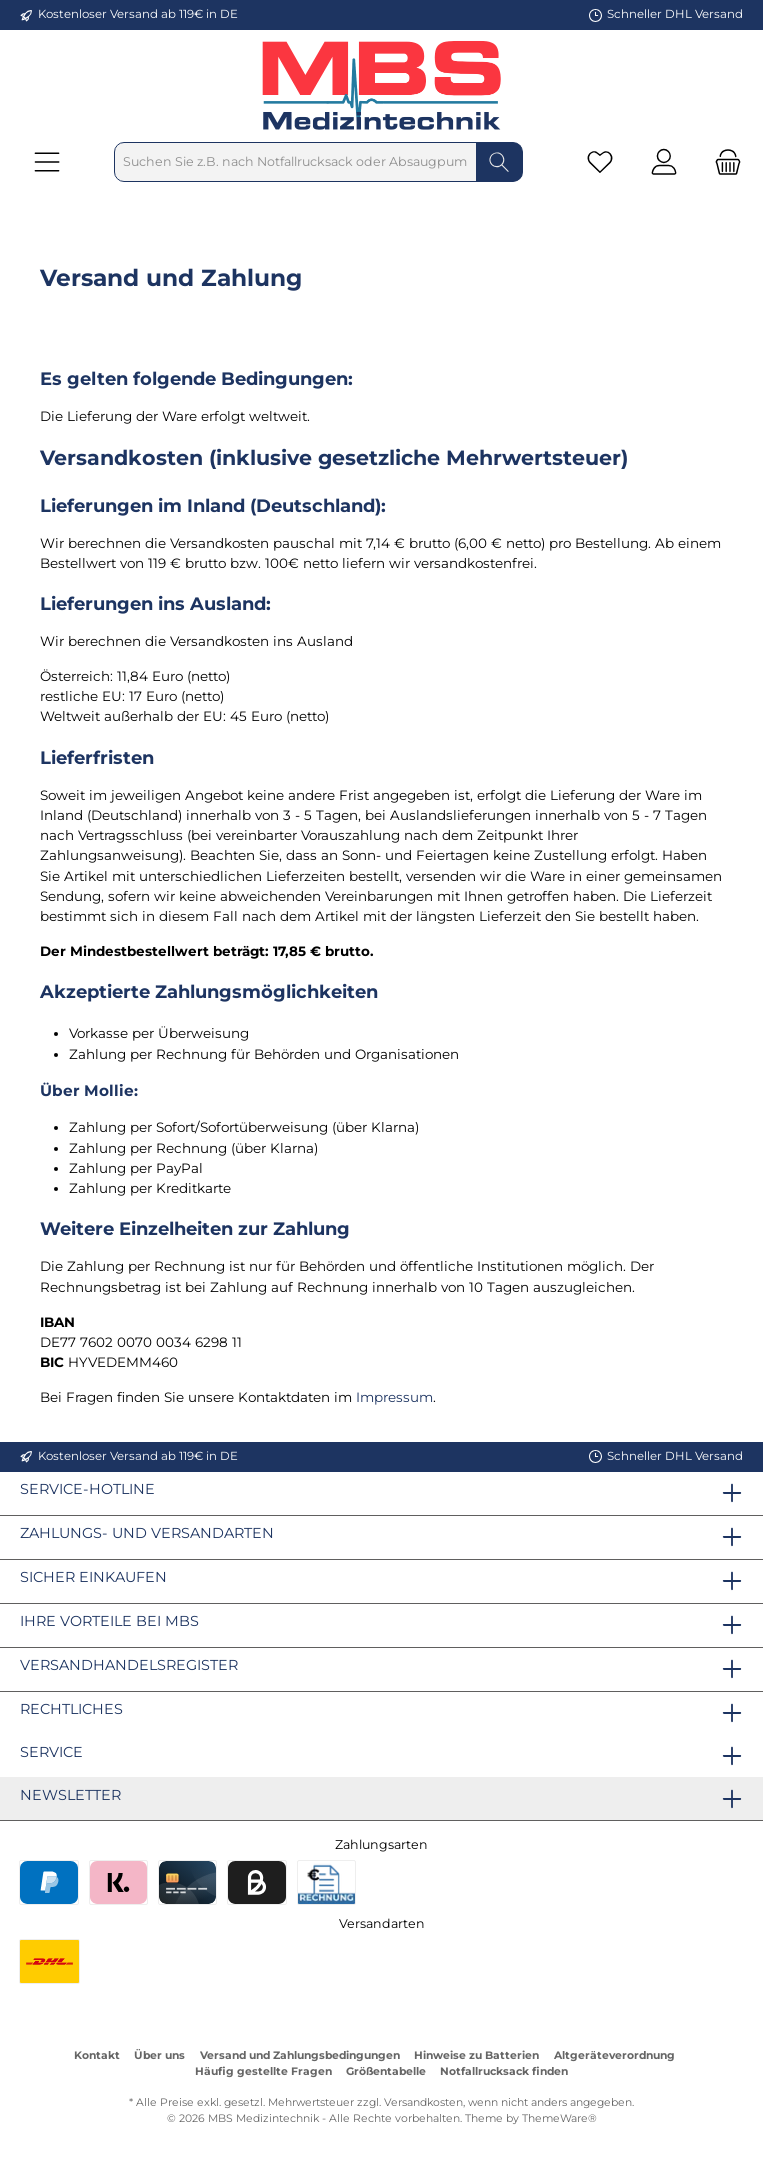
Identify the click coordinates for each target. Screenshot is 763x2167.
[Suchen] (499, 162)
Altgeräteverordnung (614, 2055)
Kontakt (97, 2055)
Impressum (394, 1397)
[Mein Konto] (664, 162)
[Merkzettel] (600, 162)
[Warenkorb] (722, 162)
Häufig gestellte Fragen (263, 2071)
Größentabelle (386, 2071)
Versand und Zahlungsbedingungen (300, 2055)
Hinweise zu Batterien (476, 2055)
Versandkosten (423, 2102)
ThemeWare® (559, 2118)
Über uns (159, 2055)
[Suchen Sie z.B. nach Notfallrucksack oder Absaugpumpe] (295, 162)
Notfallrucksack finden (504, 2071)
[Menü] (47, 162)
